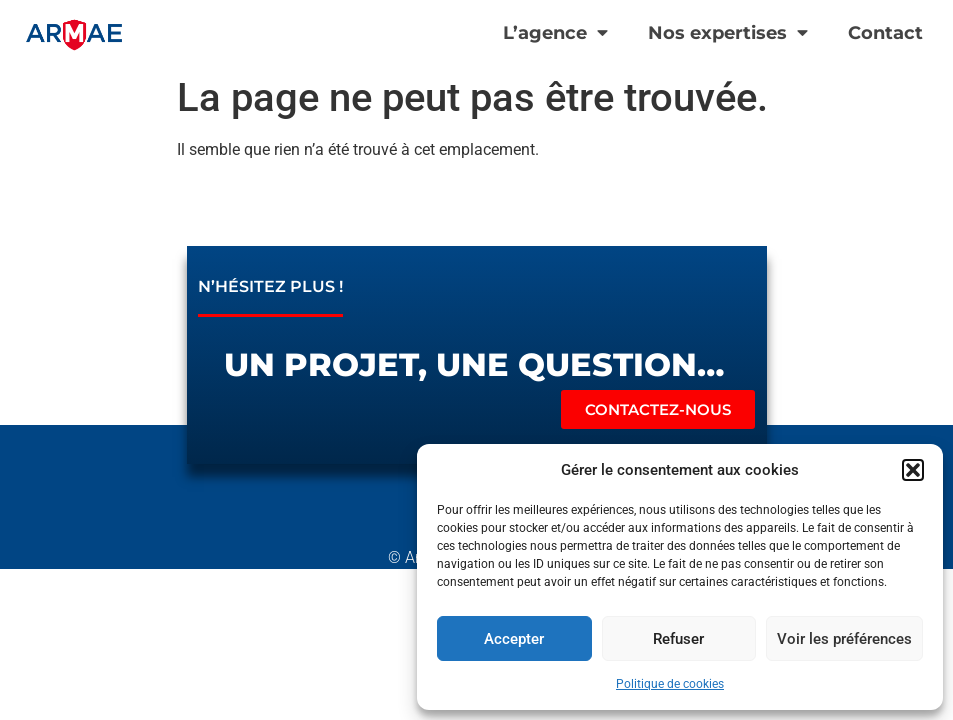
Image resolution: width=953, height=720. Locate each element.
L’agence (555, 33)
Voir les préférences (844, 639)
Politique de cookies (670, 684)
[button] (913, 470)
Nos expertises (728, 33)
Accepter (514, 639)
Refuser (678, 639)
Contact (885, 32)
